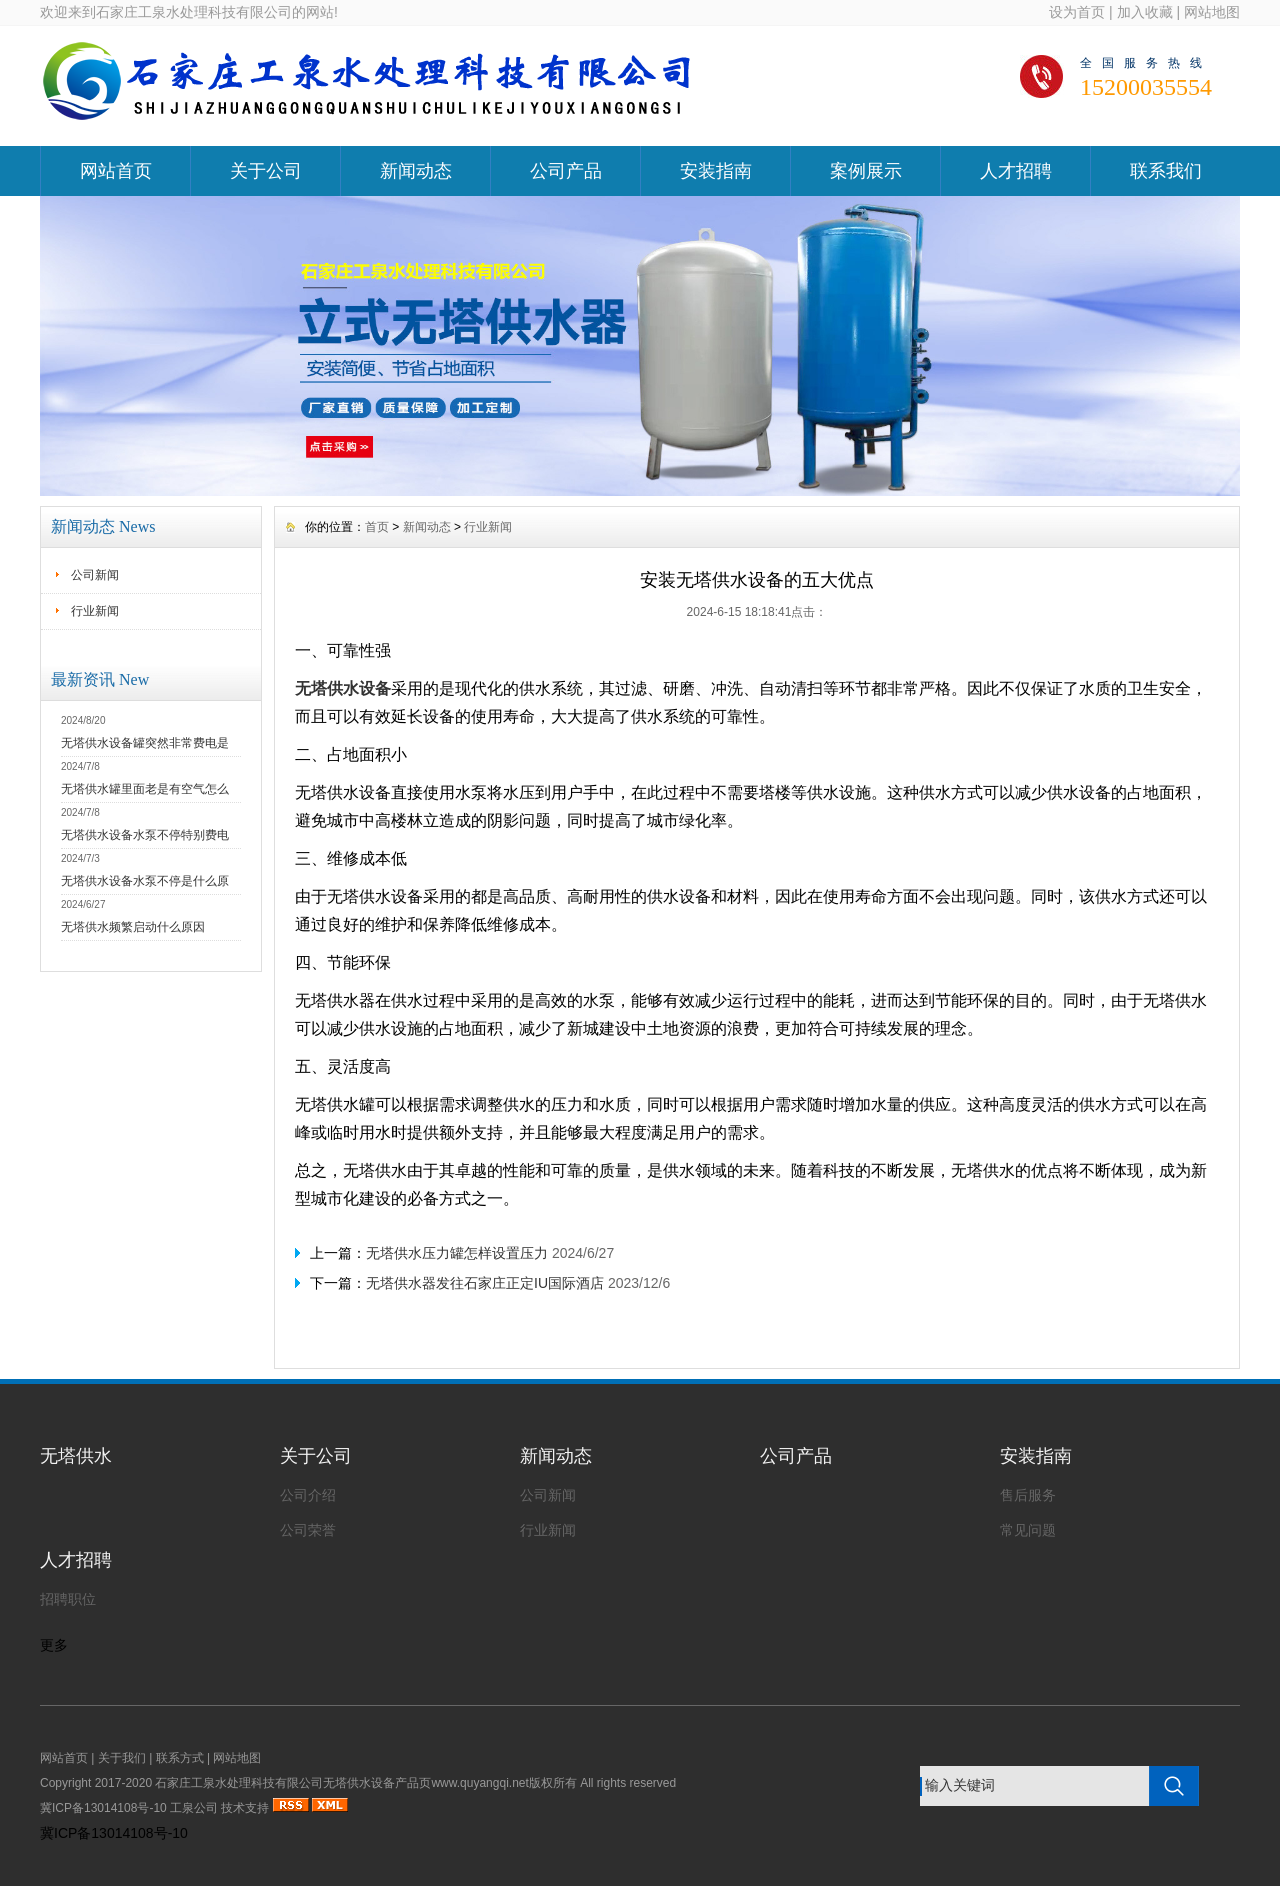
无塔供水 (76, 1456)
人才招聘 (1016, 171)
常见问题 (1028, 1530)
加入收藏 (1145, 12)
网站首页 (116, 171)
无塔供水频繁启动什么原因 (133, 927)
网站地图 (1212, 12)
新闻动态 (416, 171)
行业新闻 (95, 611)
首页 (377, 527)
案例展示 (866, 171)
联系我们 (1166, 171)
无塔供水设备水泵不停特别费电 (145, 835)
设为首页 (1077, 12)
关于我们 (122, 1758)
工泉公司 (194, 1808)
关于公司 (266, 171)
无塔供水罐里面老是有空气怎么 (145, 789)
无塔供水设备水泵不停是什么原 (145, 881)
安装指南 (716, 171)
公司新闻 (95, 575)
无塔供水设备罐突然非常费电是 (145, 743)
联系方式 (180, 1758)
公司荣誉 (308, 1530)
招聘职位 (68, 1599)
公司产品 (566, 171)
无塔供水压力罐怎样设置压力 (457, 1253)
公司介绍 (308, 1495)
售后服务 (1028, 1495)
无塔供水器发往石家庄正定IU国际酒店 (485, 1283)
